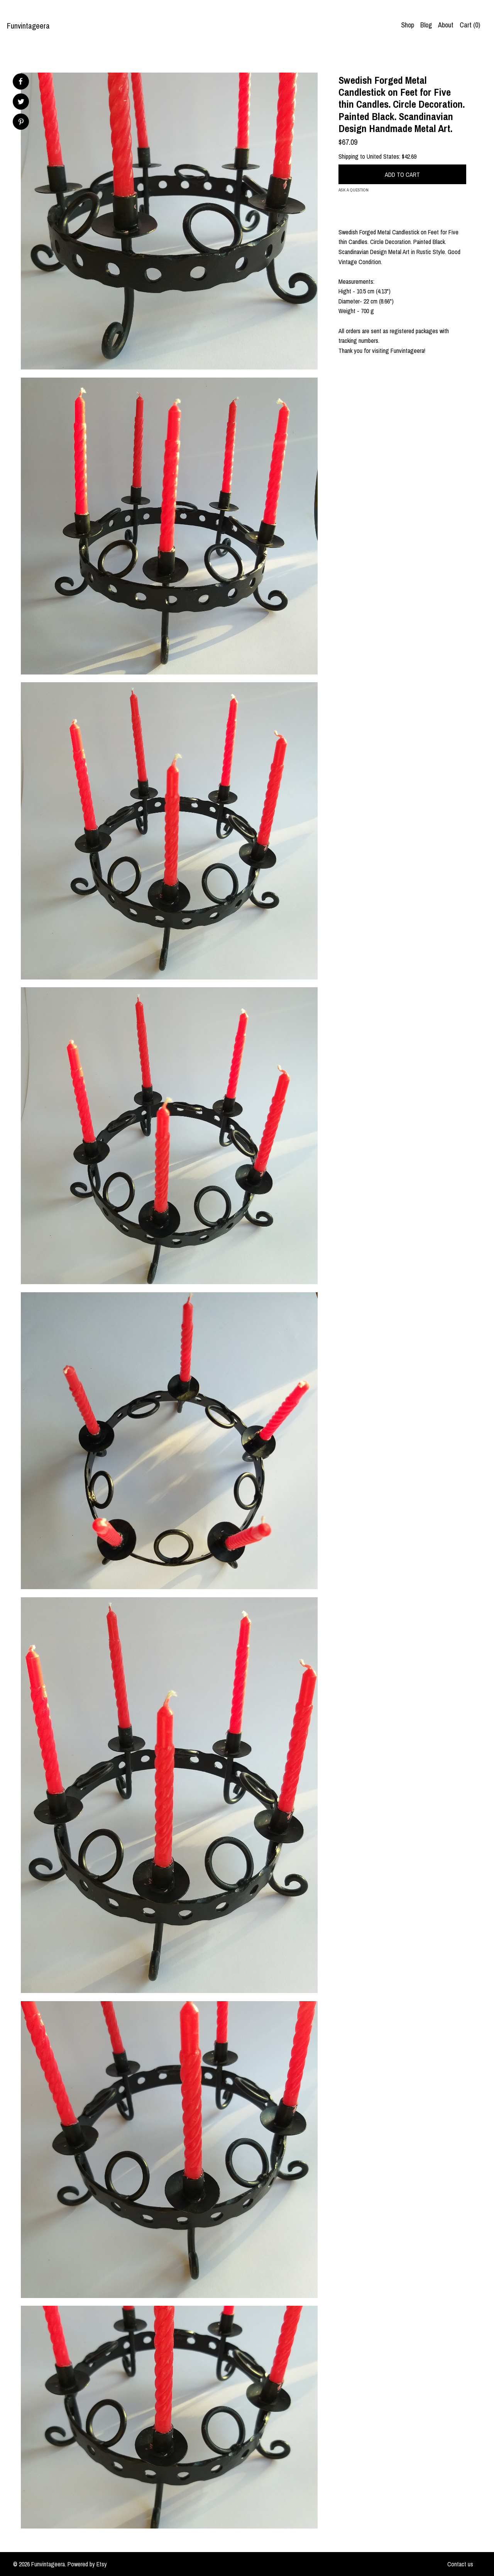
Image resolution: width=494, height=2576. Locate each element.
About (445, 25)
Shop (407, 25)
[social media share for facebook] (20, 81)
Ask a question (353, 190)
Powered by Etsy (87, 2564)
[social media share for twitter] (21, 102)
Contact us (460, 2564)
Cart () (470, 25)
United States (383, 156)
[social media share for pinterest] (21, 122)
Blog (426, 25)
